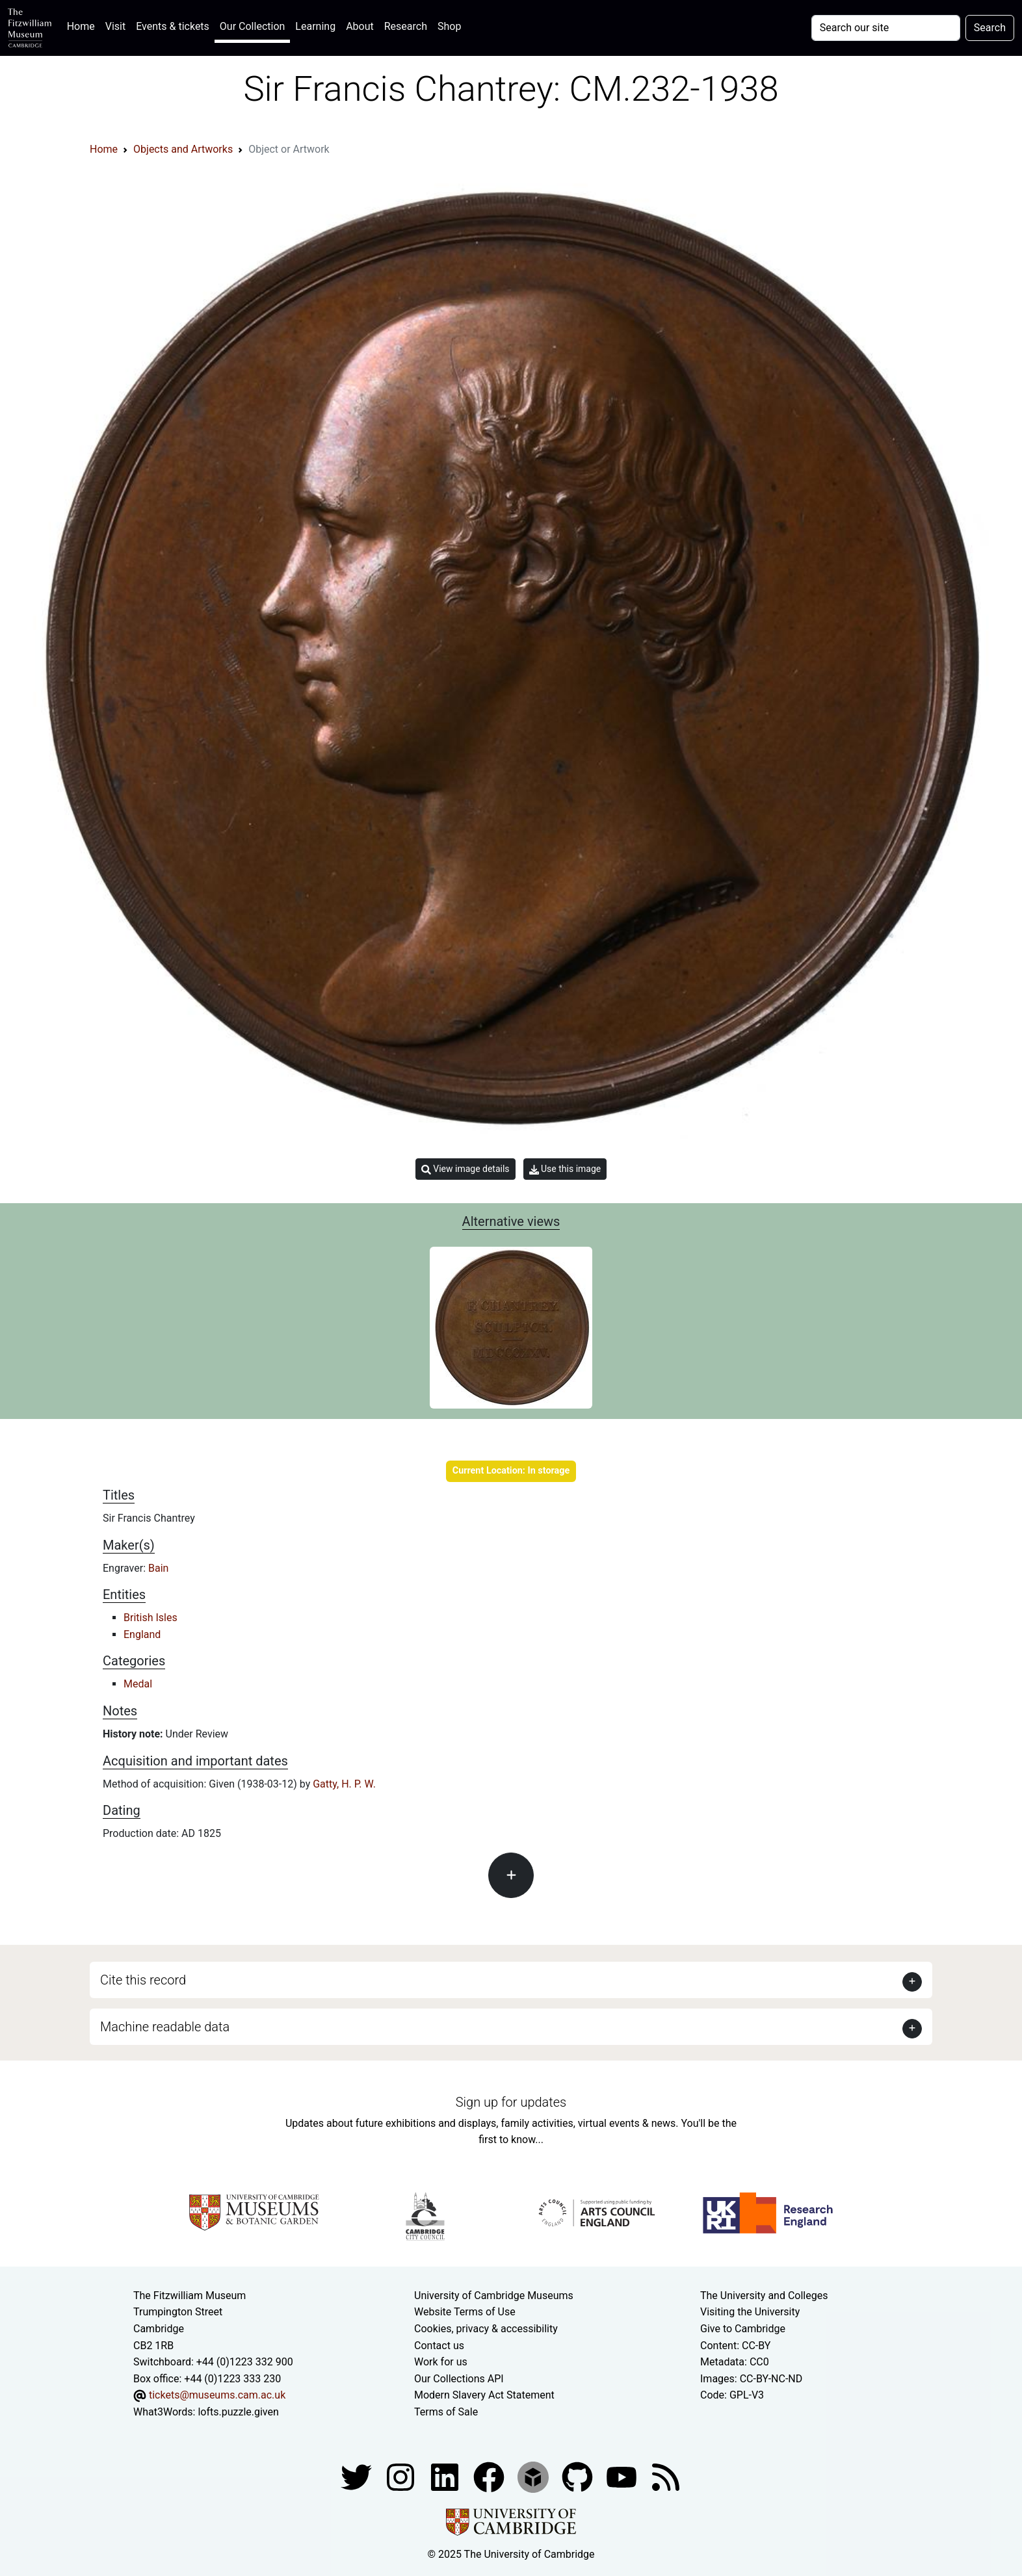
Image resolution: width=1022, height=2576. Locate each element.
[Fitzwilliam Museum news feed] (666, 2477)
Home (83, 25)
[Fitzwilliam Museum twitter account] (357, 2477)
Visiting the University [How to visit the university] (750, 2312)
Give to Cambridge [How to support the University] (742, 2328)
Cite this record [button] (143, 1980)
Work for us (440, 2362)
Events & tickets (172, 26)
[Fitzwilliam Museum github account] (579, 2477)
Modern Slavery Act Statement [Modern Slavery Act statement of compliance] (484, 2395)
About (360, 26)
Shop (449, 26)
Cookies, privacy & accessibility (486, 2328)
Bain (158, 1568)
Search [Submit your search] (990, 27)
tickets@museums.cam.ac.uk (217, 2395)
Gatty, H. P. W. (344, 1784)
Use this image (565, 1169)
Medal (138, 1684)
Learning (315, 26)
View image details (465, 1169)
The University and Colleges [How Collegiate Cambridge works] (764, 2295)
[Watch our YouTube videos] (623, 2477)
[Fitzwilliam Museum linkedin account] (490, 2477)
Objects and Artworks (183, 149)
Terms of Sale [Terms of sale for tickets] (446, 2412)
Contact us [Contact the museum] (439, 2345)
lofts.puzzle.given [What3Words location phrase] (238, 2412)
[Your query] (885, 28)
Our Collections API (459, 2379)
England (142, 1634)
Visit (115, 26)
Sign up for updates (511, 2102)
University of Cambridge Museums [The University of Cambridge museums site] (493, 2295)
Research (405, 26)
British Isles (150, 1617)
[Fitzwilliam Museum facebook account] (446, 2477)
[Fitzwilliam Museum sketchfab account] (534, 2477)
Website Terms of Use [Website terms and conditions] (465, 2312)
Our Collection (252, 26)
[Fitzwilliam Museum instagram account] (402, 2477)
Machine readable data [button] (164, 2027)
